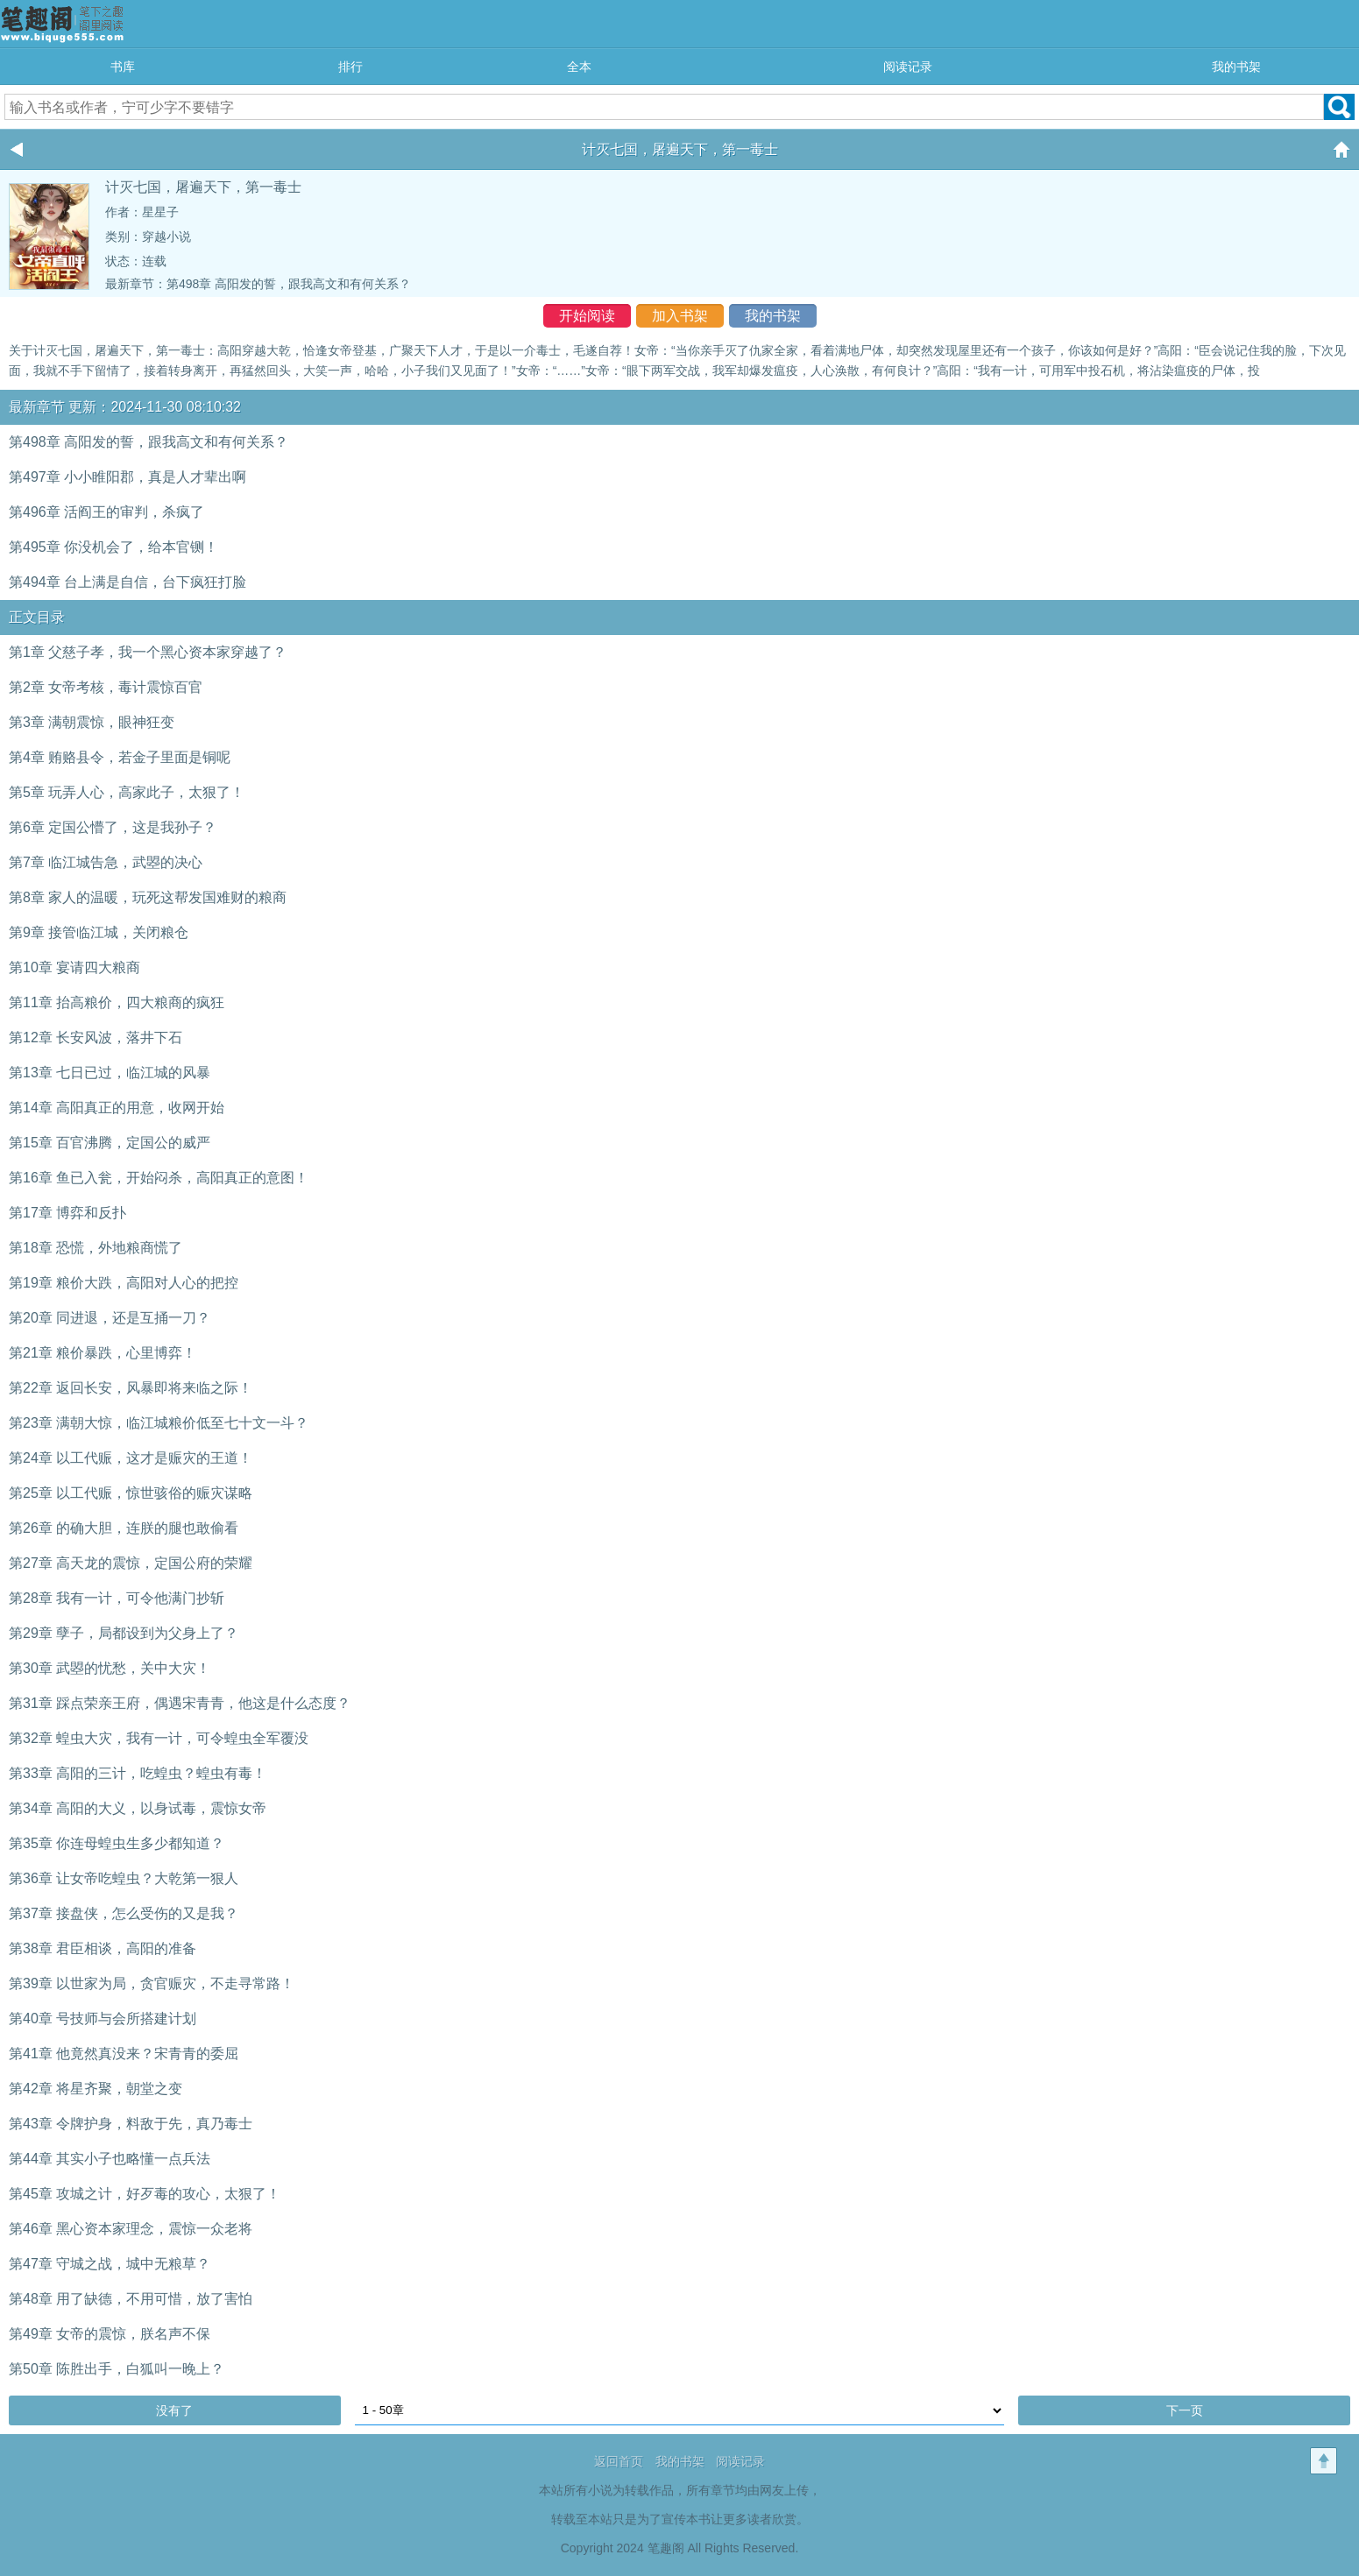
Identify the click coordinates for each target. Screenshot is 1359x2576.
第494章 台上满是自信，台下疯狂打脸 (127, 582)
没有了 (174, 2410)
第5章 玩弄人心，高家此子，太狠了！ (126, 792)
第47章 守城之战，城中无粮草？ (109, 2263)
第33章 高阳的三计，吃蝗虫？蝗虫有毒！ (137, 1773)
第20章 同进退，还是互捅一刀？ (109, 1317)
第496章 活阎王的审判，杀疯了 (106, 512)
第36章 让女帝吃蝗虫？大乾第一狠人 (123, 1878)
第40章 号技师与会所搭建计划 (102, 2018)
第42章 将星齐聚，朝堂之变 (95, 2088)
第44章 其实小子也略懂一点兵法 (109, 2158)
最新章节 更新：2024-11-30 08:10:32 (125, 406)
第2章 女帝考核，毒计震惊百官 (105, 687)
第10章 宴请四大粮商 (74, 967)
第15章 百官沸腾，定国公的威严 (109, 1142)
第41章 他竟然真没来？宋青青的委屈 (123, 2053)
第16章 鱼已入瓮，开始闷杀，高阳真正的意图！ (158, 1177)
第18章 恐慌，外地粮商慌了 (95, 1247)
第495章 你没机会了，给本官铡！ (113, 547)
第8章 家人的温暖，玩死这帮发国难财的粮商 (148, 897)
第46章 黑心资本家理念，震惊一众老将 (130, 2228)
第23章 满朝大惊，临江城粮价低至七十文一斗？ (158, 1422)
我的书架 (1236, 67)
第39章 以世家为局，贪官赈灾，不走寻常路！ (151, 1983)
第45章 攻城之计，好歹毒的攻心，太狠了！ (144, 2193)
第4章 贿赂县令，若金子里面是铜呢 (119, 757)
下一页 (1184, 2410)
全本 (579, 67)
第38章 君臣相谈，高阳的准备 (102, 1948)
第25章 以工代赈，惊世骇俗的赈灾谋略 (130, 1493)
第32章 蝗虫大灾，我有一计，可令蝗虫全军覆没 (158, 1738)
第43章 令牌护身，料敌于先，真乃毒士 (130, 2123)
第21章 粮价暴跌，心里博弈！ (102, 1352)
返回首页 (618, 2461)
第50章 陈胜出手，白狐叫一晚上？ (116, 2368)
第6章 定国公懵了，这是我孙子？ (112, 827)
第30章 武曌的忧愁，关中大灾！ (109, 1668)
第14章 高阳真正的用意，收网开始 (116, 1107)
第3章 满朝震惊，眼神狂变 (91, 722)
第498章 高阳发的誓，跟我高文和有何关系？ (288, 284)
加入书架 (680, 315)
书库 (122, 67)
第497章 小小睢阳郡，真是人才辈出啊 (127, 476)
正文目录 (37, 617)
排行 (350, 67)
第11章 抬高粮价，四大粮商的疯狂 (116, 1002)
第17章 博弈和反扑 (67, 1212)
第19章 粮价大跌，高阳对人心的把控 (123, 1282)
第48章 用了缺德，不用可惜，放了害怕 (130, 2298)
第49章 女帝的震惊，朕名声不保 (109, 2333)
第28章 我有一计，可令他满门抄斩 (116, 1598)
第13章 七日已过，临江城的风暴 (109, 1072)
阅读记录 (907, 67)
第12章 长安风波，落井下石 (95, 1037)
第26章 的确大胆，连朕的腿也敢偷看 (123, 1528)
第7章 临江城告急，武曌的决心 (105, 862)
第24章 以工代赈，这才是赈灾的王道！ (130, 1457)
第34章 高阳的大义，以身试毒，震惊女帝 (137, 1808)
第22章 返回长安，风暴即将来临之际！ (130, 1387)
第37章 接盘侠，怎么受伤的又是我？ (123, 1913)
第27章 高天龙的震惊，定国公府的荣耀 (130, 1563)
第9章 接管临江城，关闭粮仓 (98, 932)
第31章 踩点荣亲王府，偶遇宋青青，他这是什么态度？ (179, 1703)
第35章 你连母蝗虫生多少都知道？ (116, 1843)
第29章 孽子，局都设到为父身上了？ (123, 1633)
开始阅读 (587, 315)
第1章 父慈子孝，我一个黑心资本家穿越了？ (148, 652)
